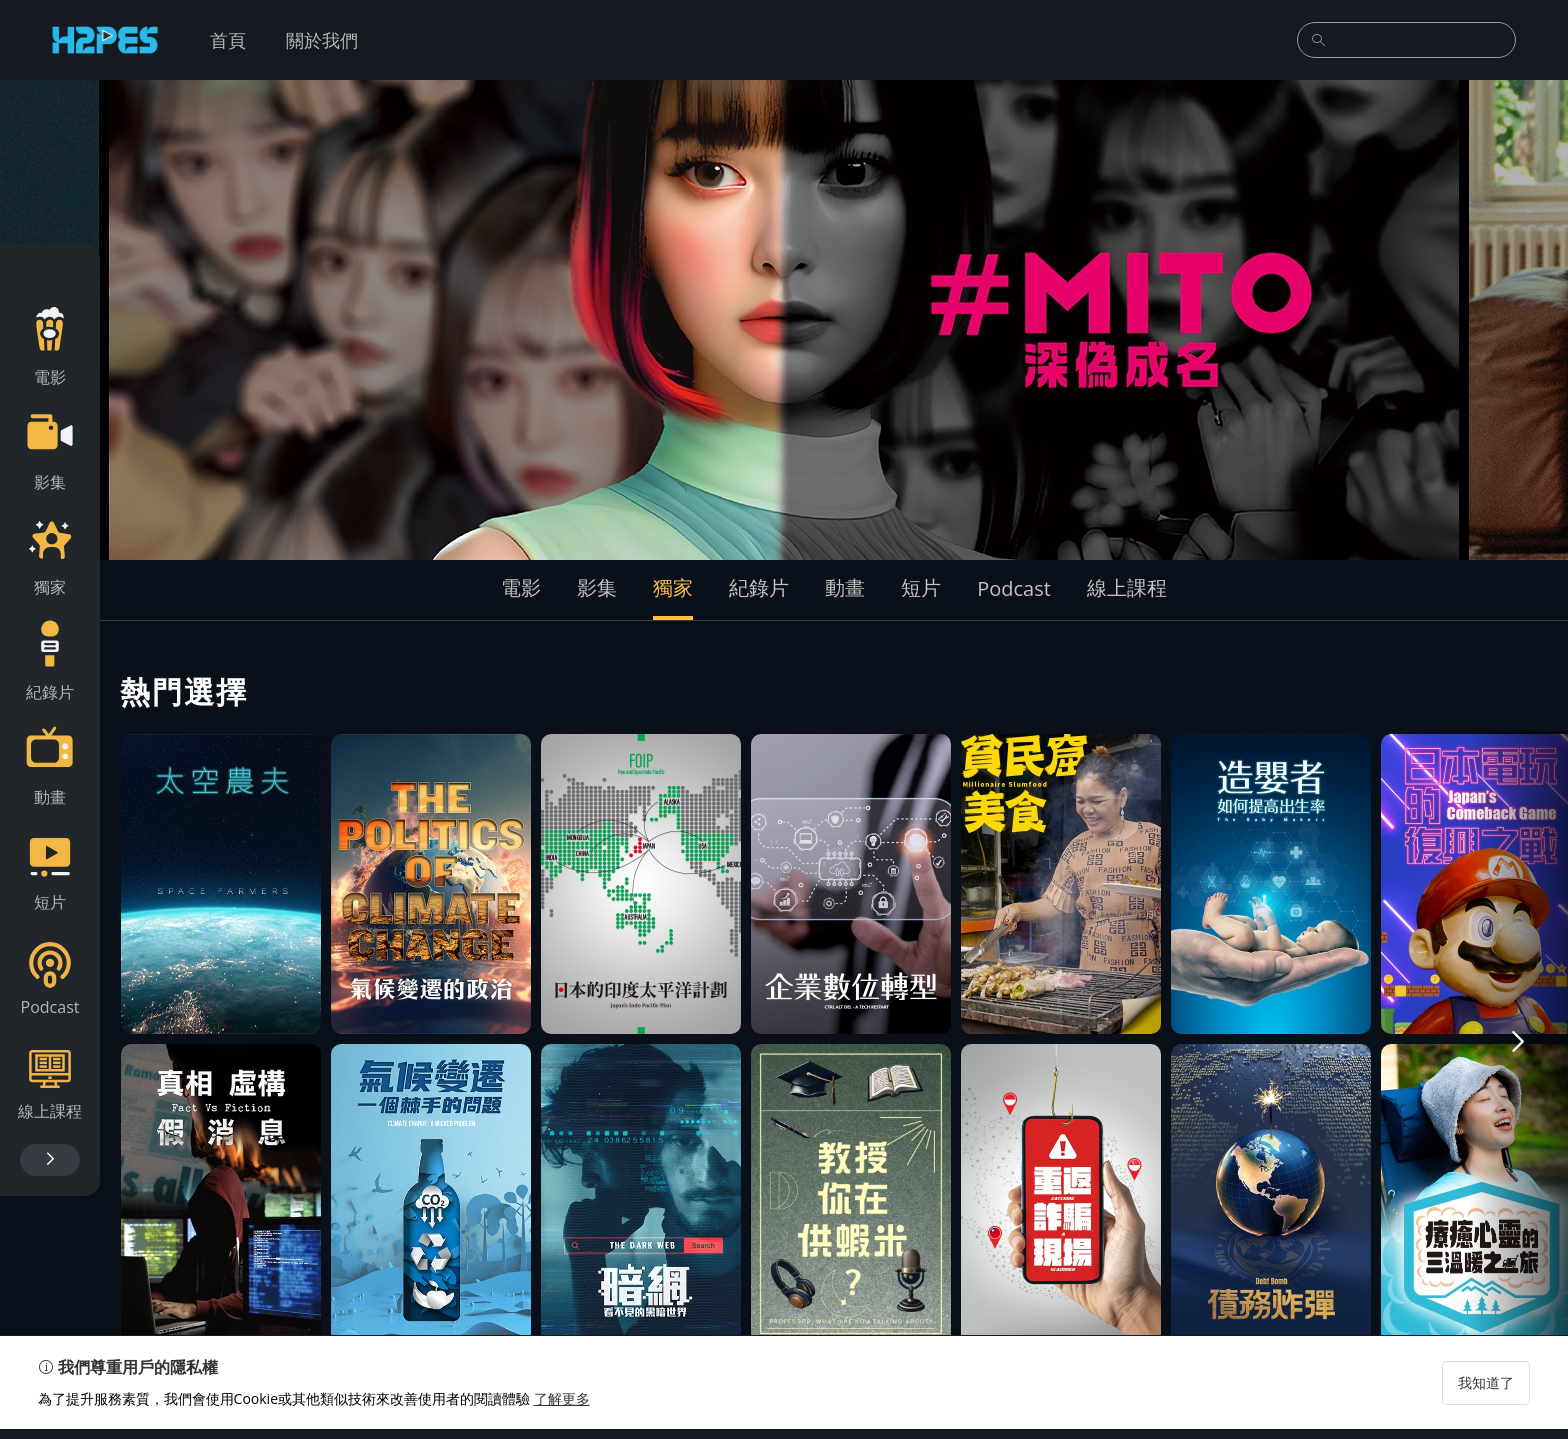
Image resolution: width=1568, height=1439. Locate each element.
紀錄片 (759, 587)
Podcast (1014, 588)
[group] (784, 320)
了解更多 (564, 1408)
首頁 (228, 40)
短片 (921, 587)
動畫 (845, 587)
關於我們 (322, 40)
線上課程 (1127, 587)
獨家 (673, 587)
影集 (597, 587)
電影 (521, 587)
